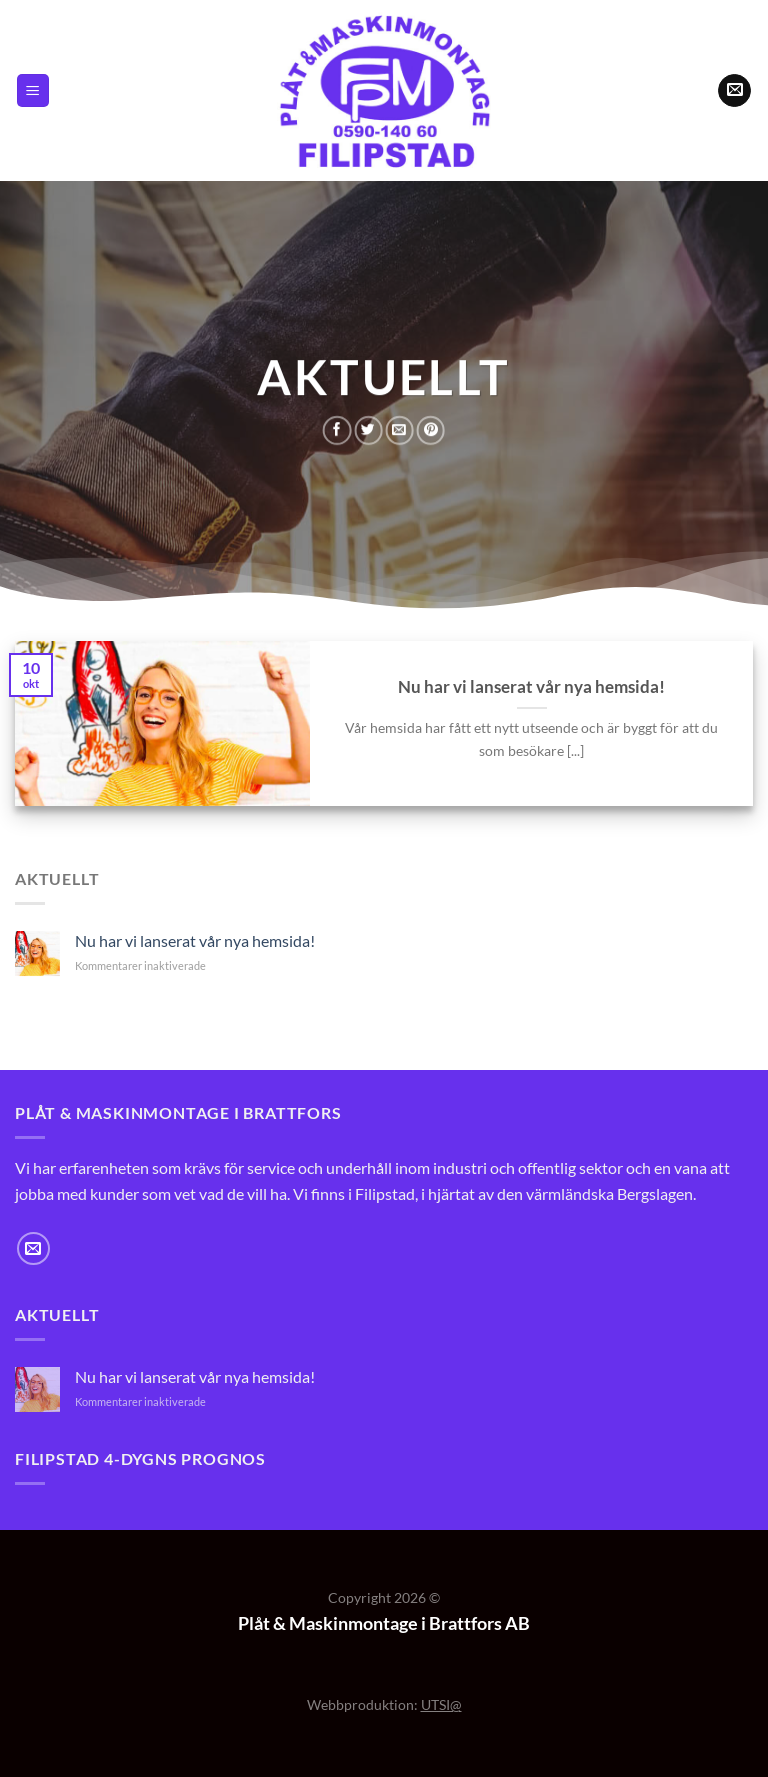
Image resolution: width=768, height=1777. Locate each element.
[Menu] (33, 90)
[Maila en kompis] (399, 429)
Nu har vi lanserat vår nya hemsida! (531, 687)
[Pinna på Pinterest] (431, 429)
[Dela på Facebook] (337, 429)
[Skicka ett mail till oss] (734, 91)
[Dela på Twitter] (368, 429)
